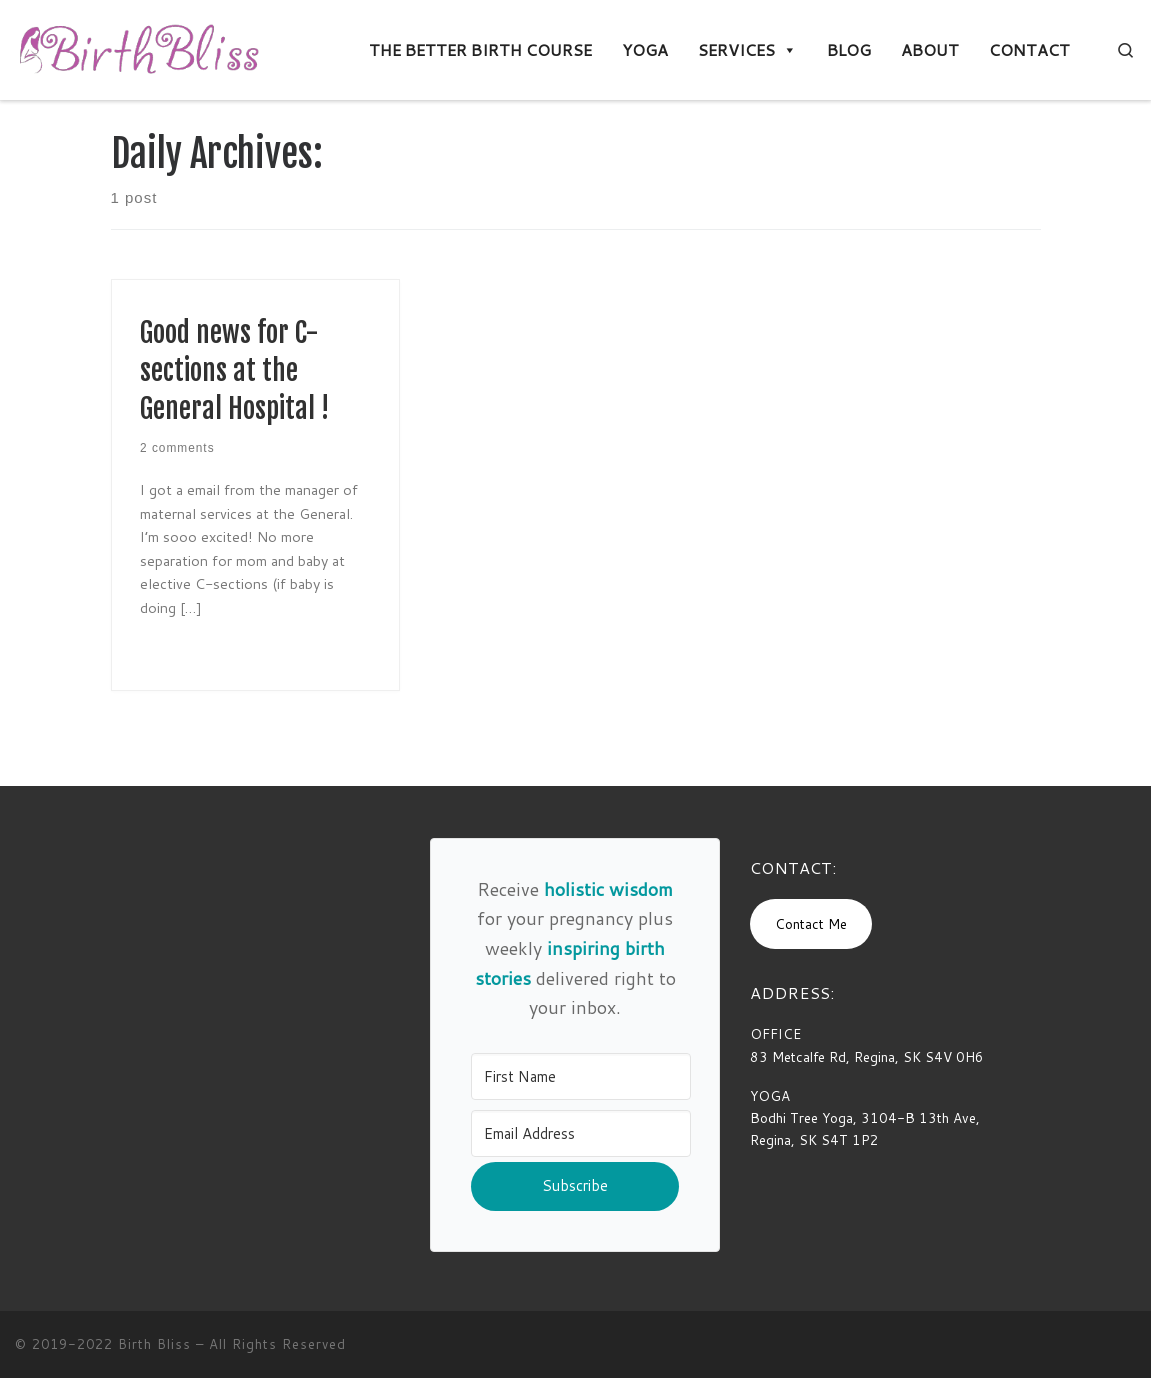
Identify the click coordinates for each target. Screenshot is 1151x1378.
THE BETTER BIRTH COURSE (480, 49)
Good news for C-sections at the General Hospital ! (234, 371)
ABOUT (930, 49)
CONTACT (1029, 49)
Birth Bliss (154, 1344)
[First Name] (581, 1076)
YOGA (645, 49)
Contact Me (811, 923)
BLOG (849, 49)
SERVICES (747, 49)
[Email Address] (581, 1133)
